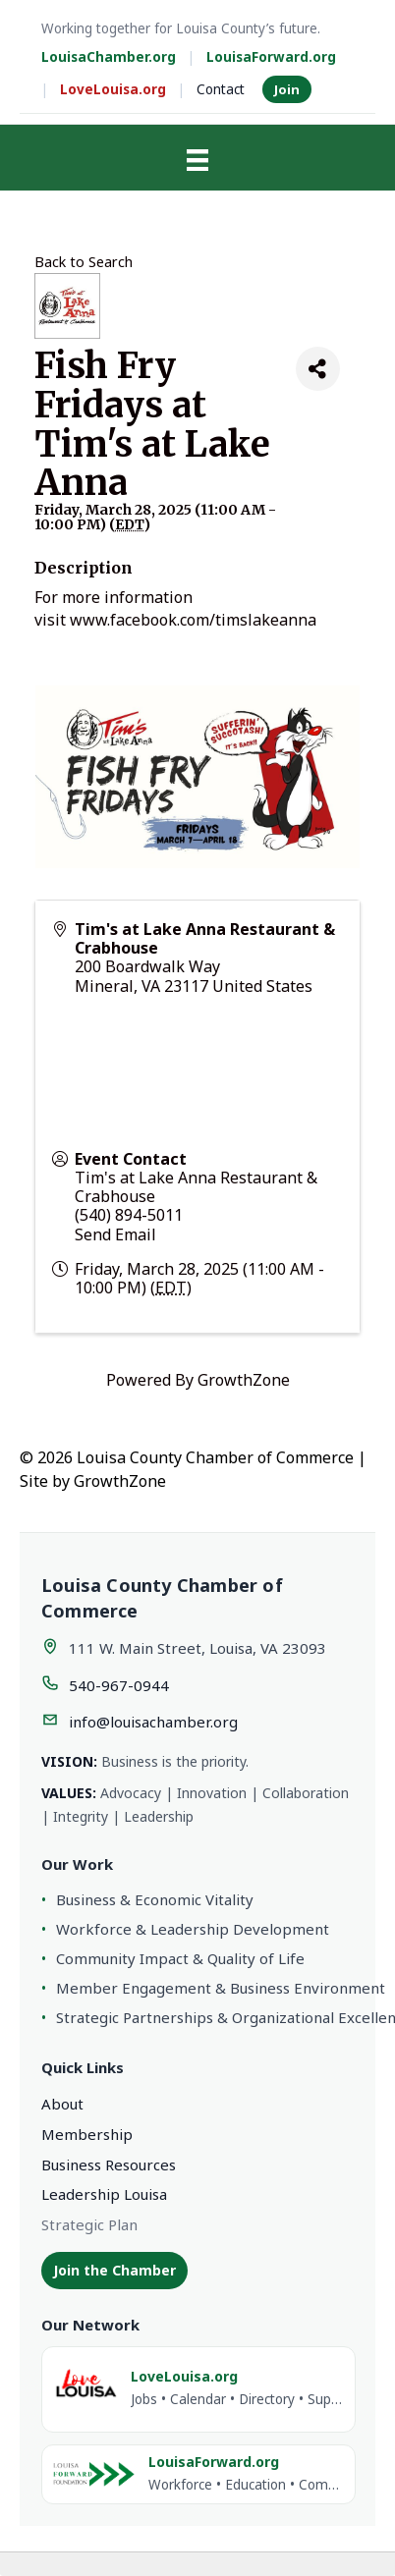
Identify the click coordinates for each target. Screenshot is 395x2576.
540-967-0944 (119, 1685)
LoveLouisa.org (113, 89)
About (62, 2103)
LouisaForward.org (271, 57)
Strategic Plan (89, 2224)
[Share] (318, 369)
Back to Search (83, 261)
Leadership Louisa (104, 2194)
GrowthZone (244, 1380)
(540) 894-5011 (129, 1215)
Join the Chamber (114, 2270)
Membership (87, 2134)
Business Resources (108, 2164)
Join (287, 89)
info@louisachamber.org (153, 1721)
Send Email (115, 1234)
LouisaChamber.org (108, 57)
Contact (221, 89)
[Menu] (197, 160)
